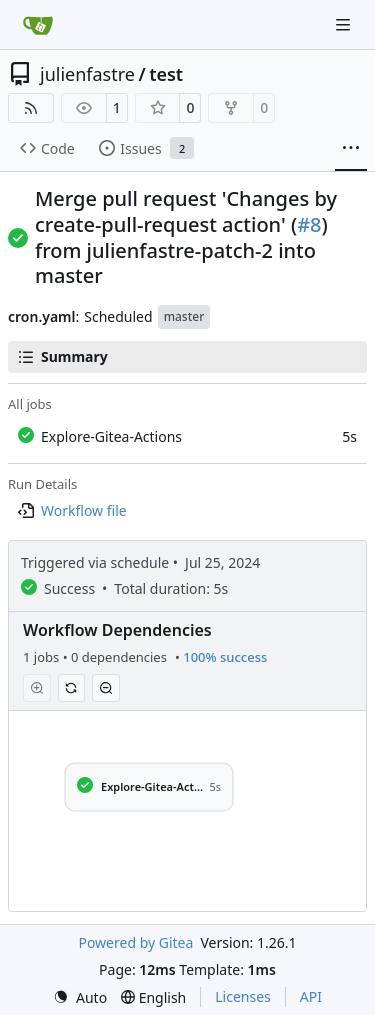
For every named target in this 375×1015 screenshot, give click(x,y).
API (311, 996)
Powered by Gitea (135, 942)
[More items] (351, 149)
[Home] (38, 25)
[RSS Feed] (31, 108)
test (166, 74)
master (184, 316)
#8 (309, 224)
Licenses (243, 996)
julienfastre (87, 74)
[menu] (80, 997)
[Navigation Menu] (345, 24)
